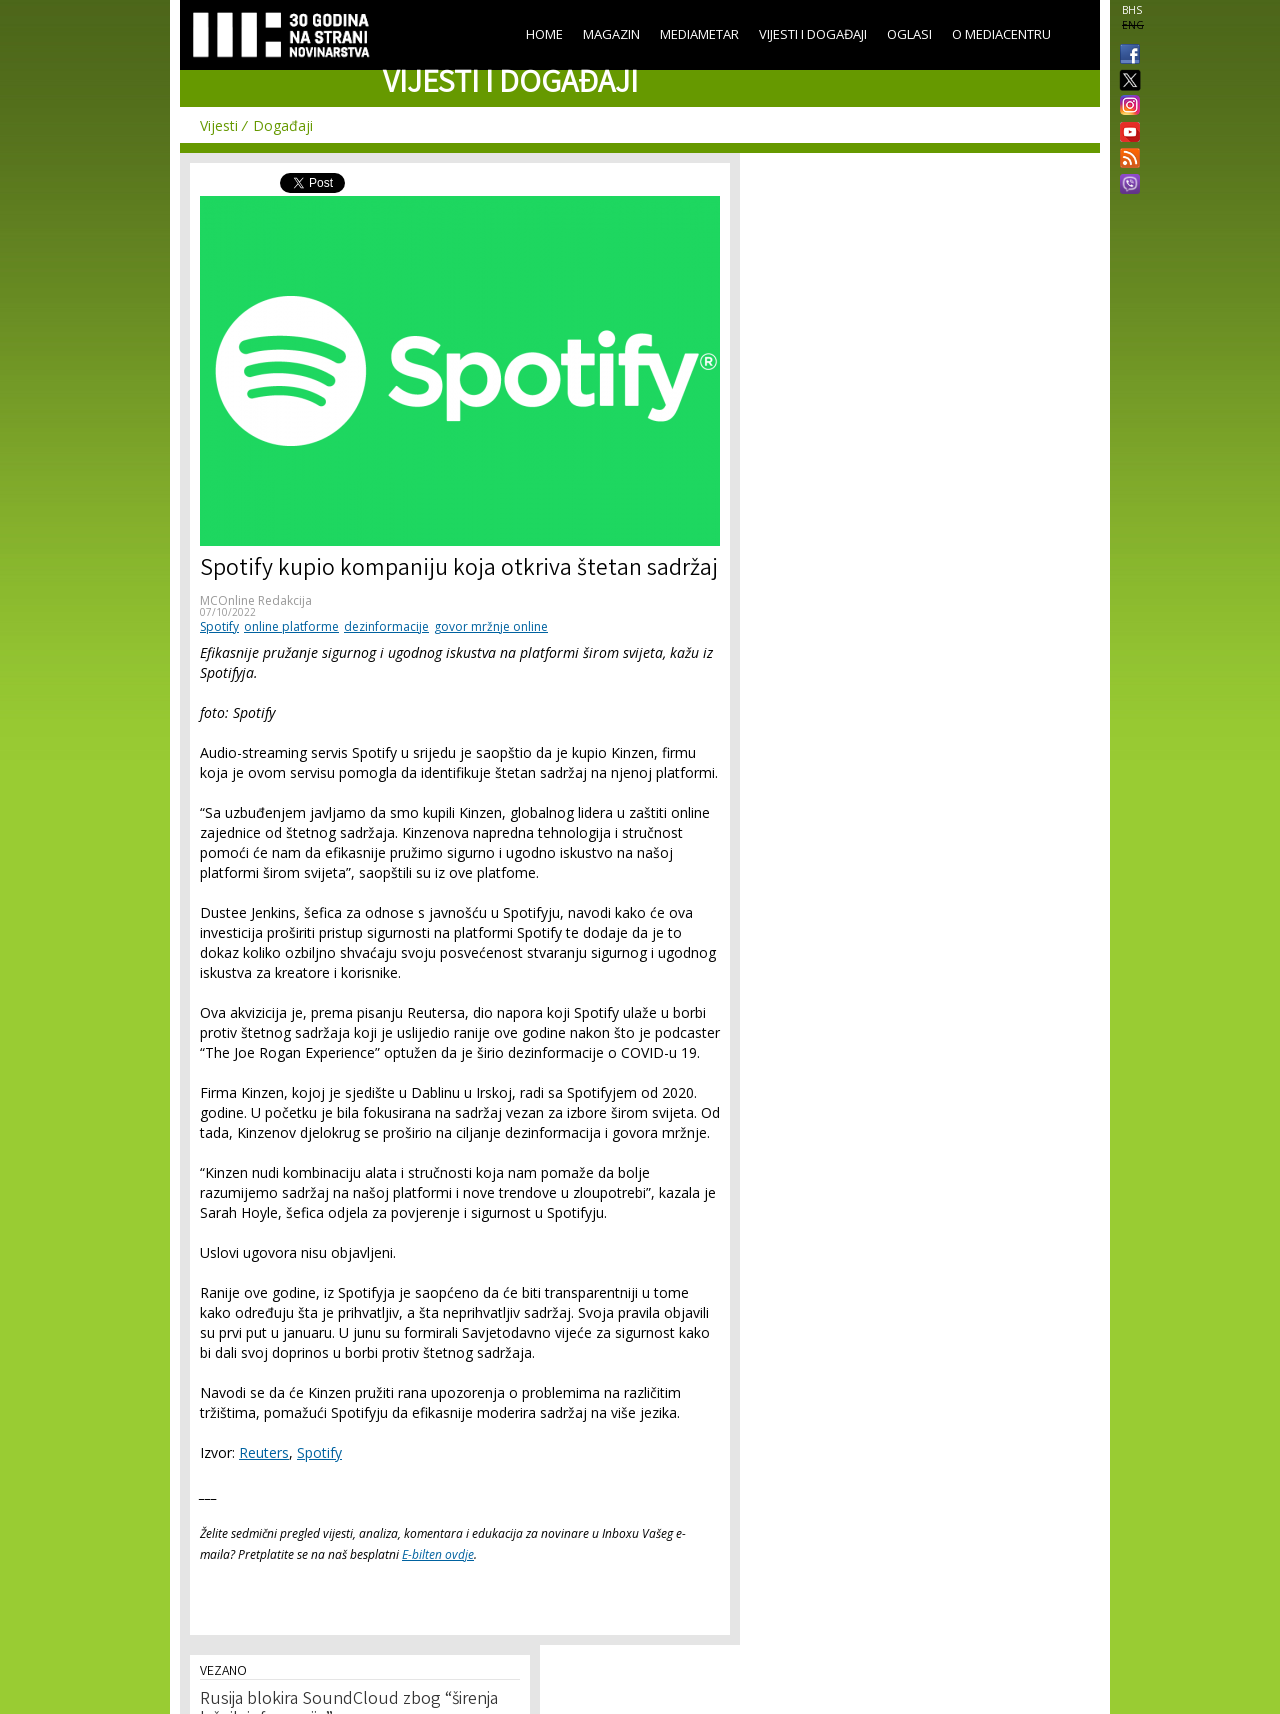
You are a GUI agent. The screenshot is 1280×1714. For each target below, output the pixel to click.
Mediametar (699, 34)
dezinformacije (386, 626)
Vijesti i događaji (813, 34)
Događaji (283, 125)
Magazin (611, 34)
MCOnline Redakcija (256, 600)
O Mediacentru (1001, 34)
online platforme (291, 626)
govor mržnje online (491, 626)
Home (544, 34)
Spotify (219, 626)
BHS (1132, 10)
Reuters (264, 1452)
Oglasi (909, 34)
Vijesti (219, 125)
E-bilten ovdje (438, 1554)
